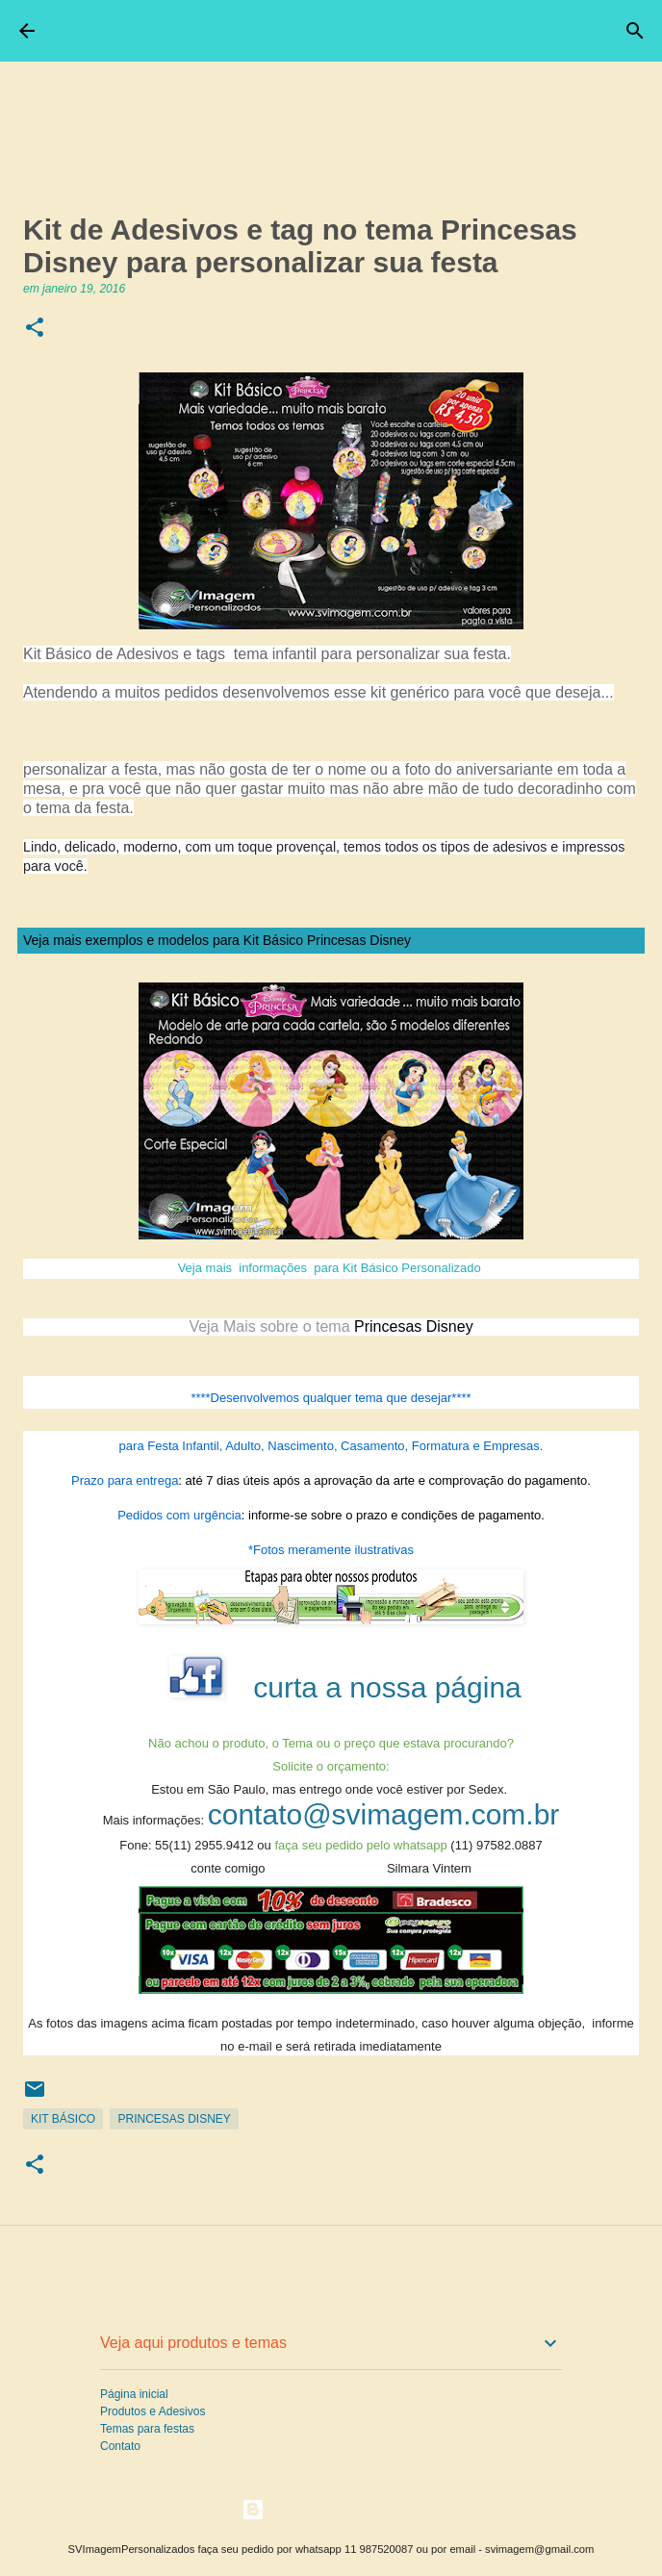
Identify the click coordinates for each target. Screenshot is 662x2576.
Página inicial (134, 2394)
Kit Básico (63, 2119)
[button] (34, 329)
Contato (120, 2446)
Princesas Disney (173, 2119)
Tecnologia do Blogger (331, 2509)
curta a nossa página (387, 1687)
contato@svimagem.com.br (384, 1814)
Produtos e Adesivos (152, 2411)
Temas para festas (147, 2429)
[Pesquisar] (635, 31)
